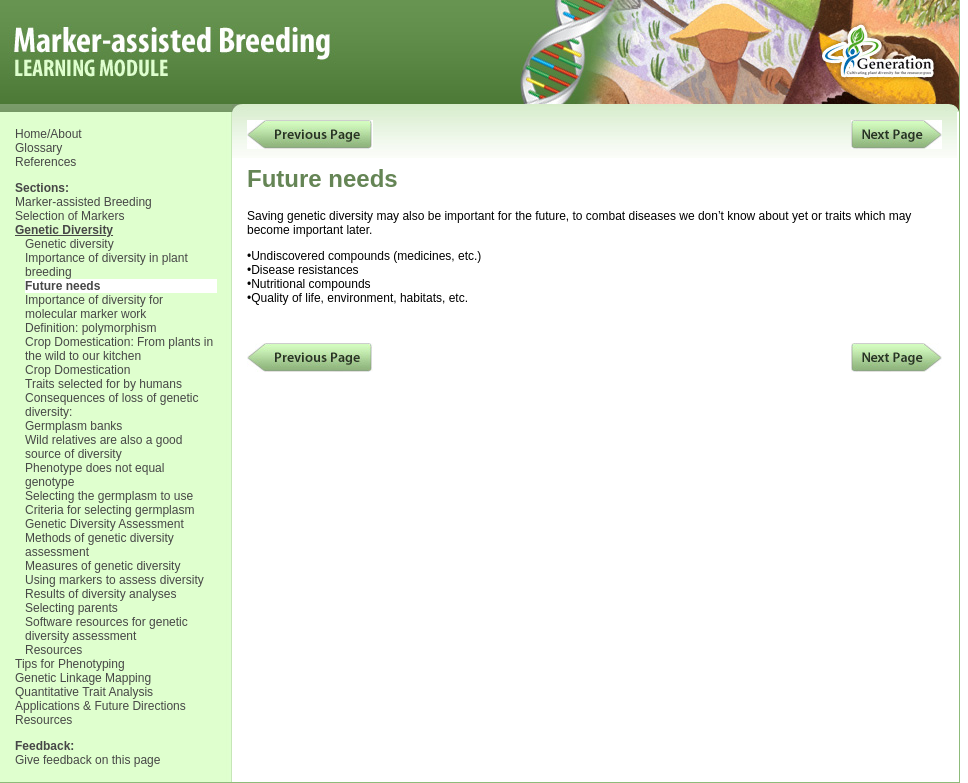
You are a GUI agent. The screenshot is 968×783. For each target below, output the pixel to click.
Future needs (62, 286)
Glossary (38, 148)
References (45, 162)
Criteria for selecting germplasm (109, 510)
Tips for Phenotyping (70, 664)
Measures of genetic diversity (102, 566)
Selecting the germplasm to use (109, 496)
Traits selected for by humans (103, 384)
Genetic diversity (69, 244)
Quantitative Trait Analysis (84, 692)
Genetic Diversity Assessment (104, 524)
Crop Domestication (77, 370)
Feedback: (44, 746)
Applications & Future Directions (100, 706)
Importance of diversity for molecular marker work (94, 307)
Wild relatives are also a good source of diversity (103, 447)
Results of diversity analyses (100, 594)
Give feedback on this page (87, 760)
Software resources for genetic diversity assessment (106, 629)
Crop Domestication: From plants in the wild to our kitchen (119, 349)
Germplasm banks (73, 426)
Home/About (48, 134)
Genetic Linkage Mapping (83, 678)
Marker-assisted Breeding (83, 202)
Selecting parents (71, 608)
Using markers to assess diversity (114, 580)
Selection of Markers (69, 216)
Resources (53, 650)
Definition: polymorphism (90, 328)
